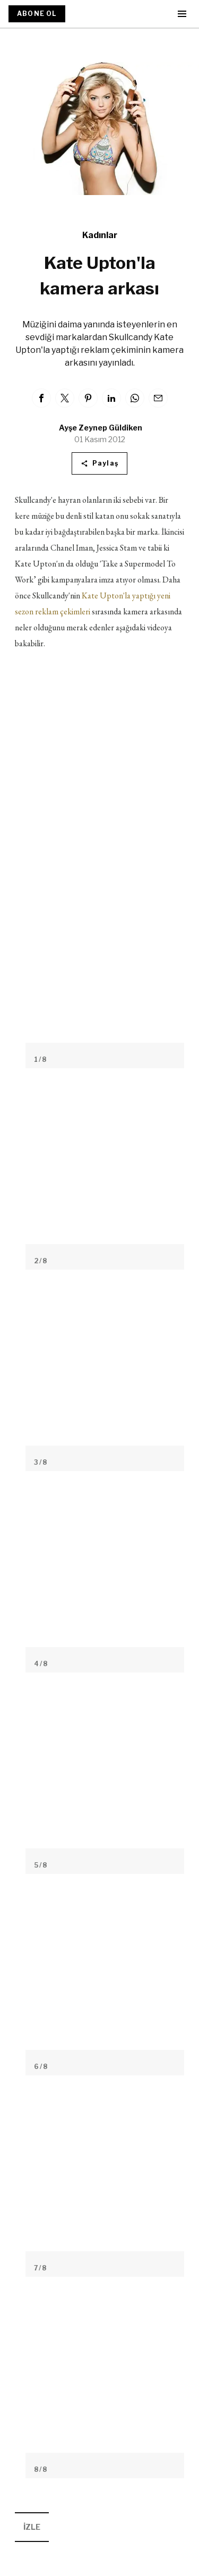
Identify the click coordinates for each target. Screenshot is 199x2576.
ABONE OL (37, 14)
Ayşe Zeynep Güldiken (100, 427)
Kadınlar (99, 235)
